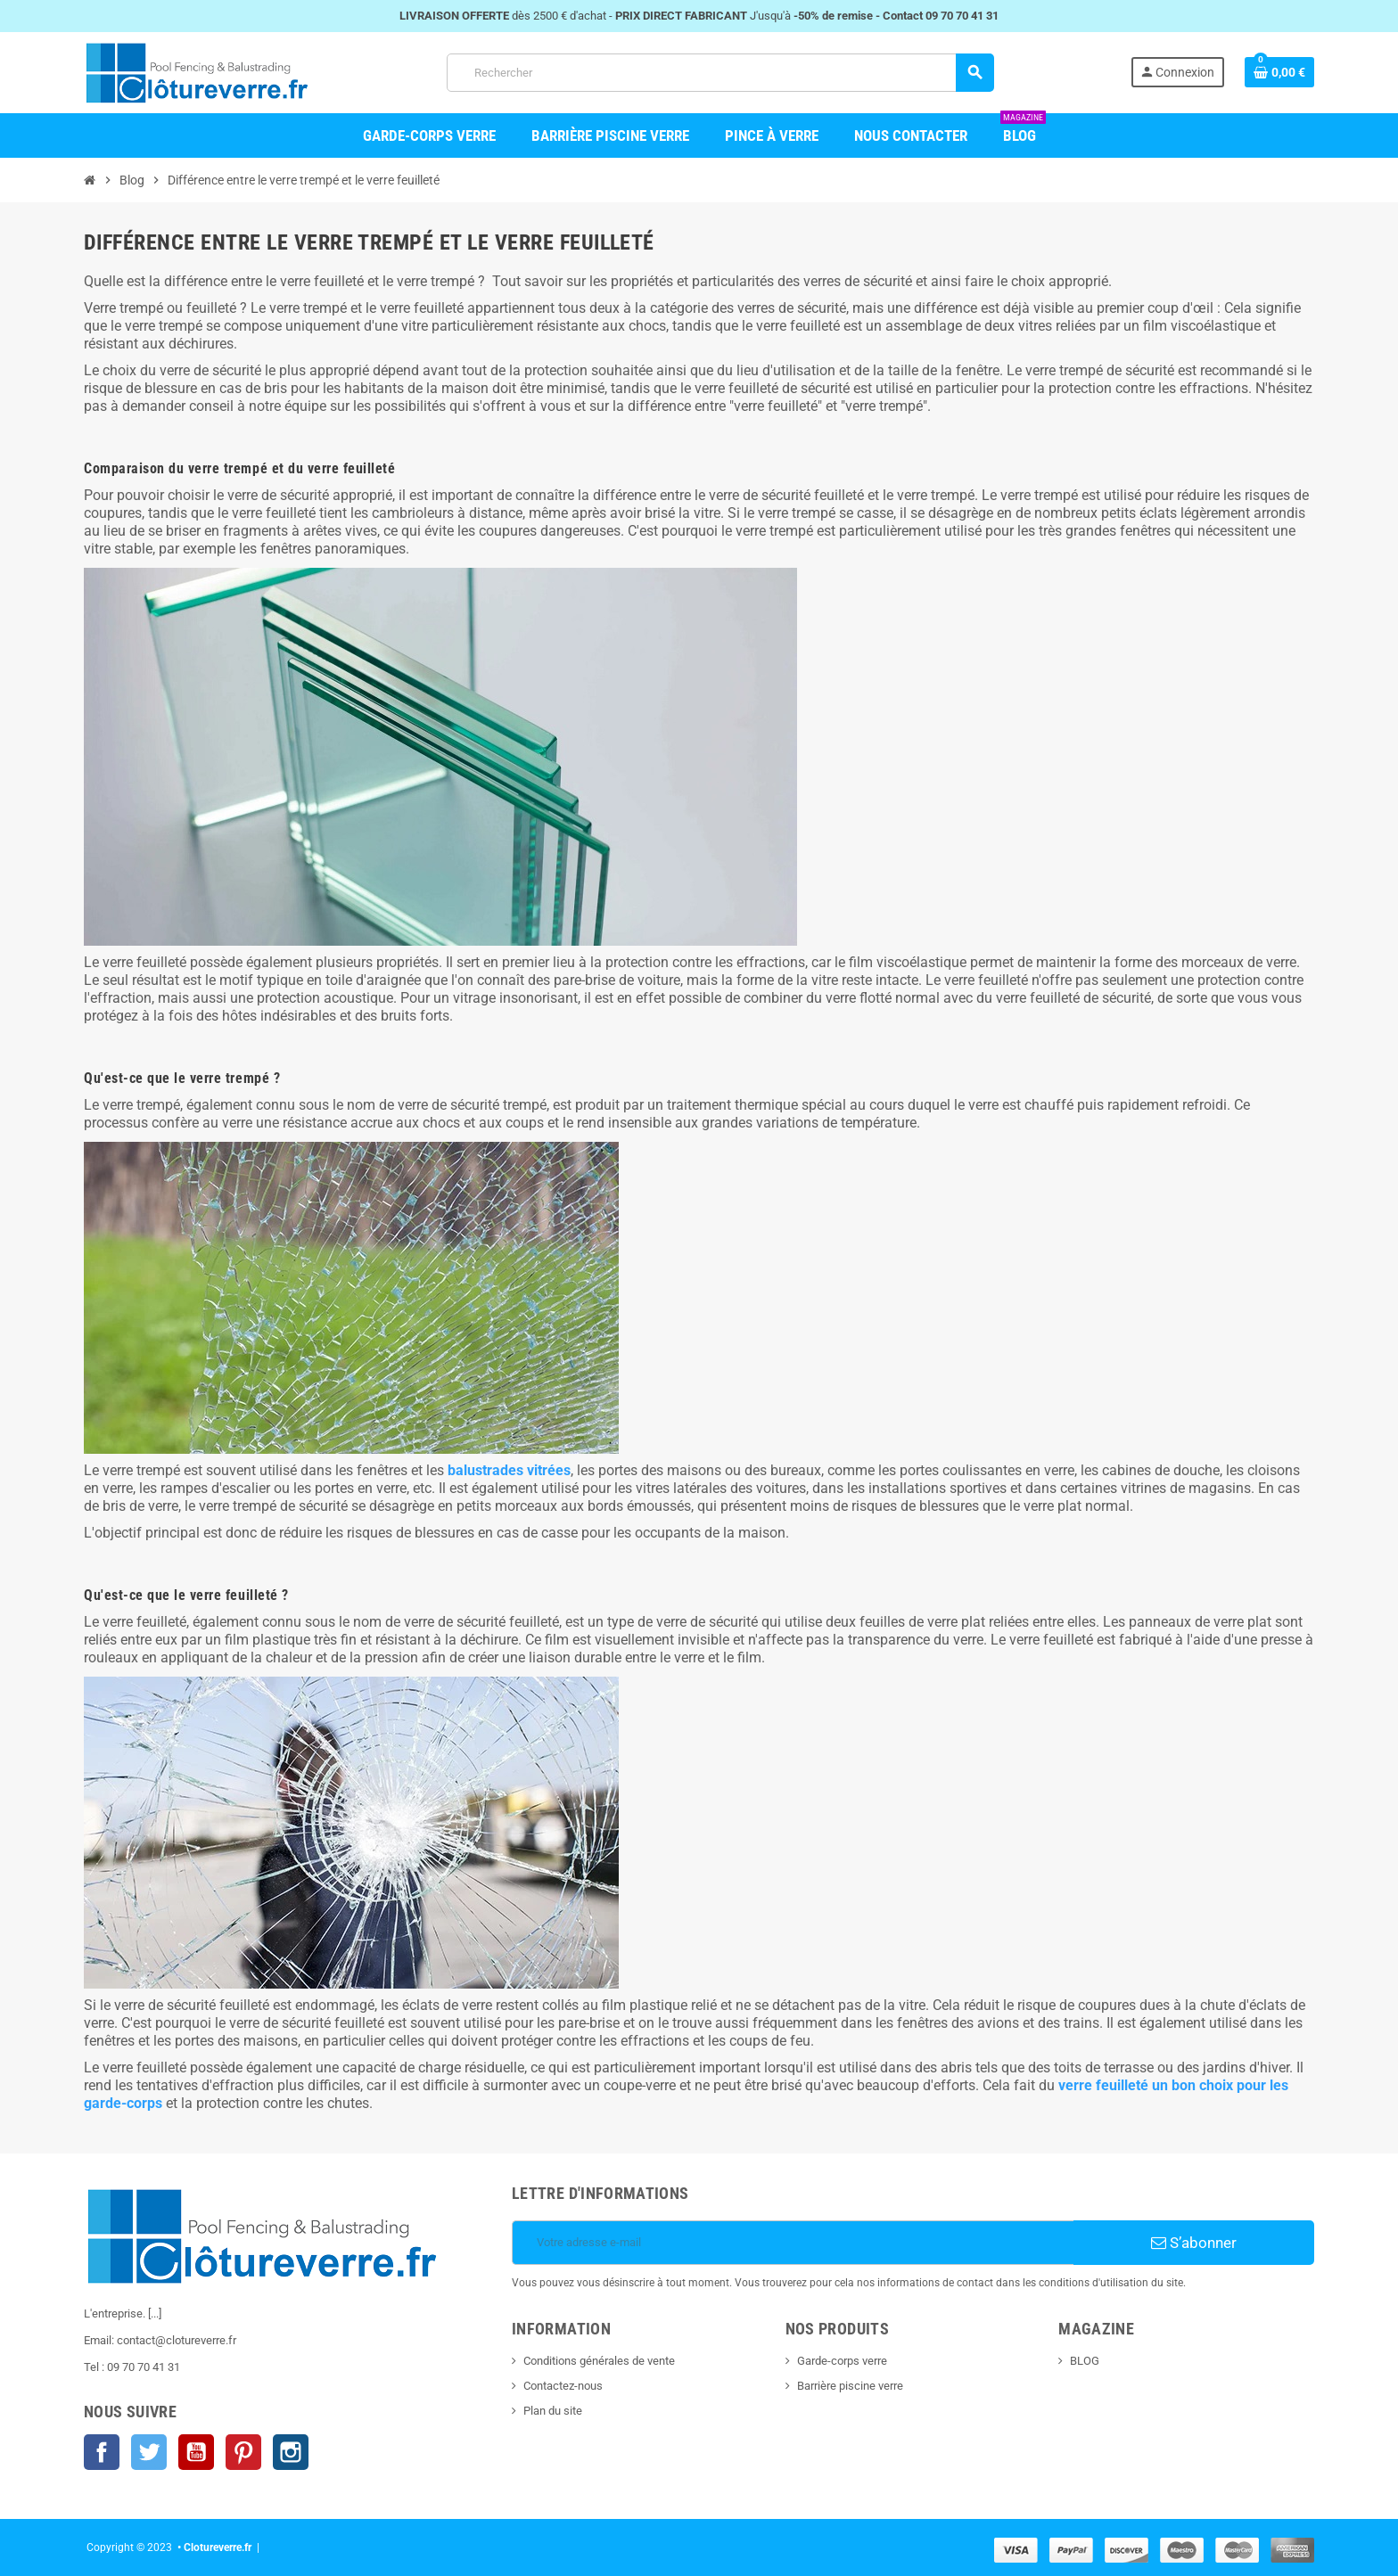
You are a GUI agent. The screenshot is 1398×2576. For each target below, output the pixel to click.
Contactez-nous (563, 2385)
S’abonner (1194, 2243)
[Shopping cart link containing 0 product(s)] (1279, 72)
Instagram (290, 2452)
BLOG (1084, 2360)
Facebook (101, 2452)
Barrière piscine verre (850, 2385)
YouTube (196, 2452)
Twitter (149, 2452)
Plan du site (552, 2410)
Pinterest (243, 2452)
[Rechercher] (720, 72)
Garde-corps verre (842, 2360)
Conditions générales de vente (599, 2360)
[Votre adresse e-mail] (792, 2242)
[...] (154, 2313)
